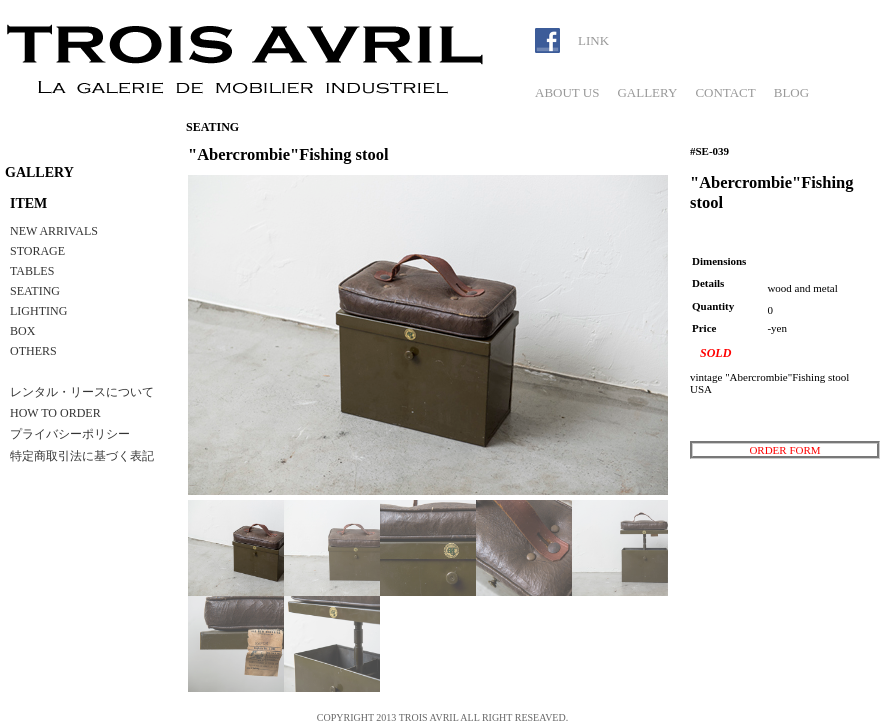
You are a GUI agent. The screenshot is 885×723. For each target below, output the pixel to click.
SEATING (35, 291)
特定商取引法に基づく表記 (82, 456)
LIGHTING (38, 311)
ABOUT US (567, 92)
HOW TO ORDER (55, 413)
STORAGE (37, 251)
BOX (22, 331)
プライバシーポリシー (70, 434)
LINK (593, 40)
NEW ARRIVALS (54, 231)
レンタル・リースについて (82, 392)
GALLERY (647, 92)
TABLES (32, 271)
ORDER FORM (784, 450)
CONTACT (725, 92)
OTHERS (33, 351)
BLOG (791, 92)
